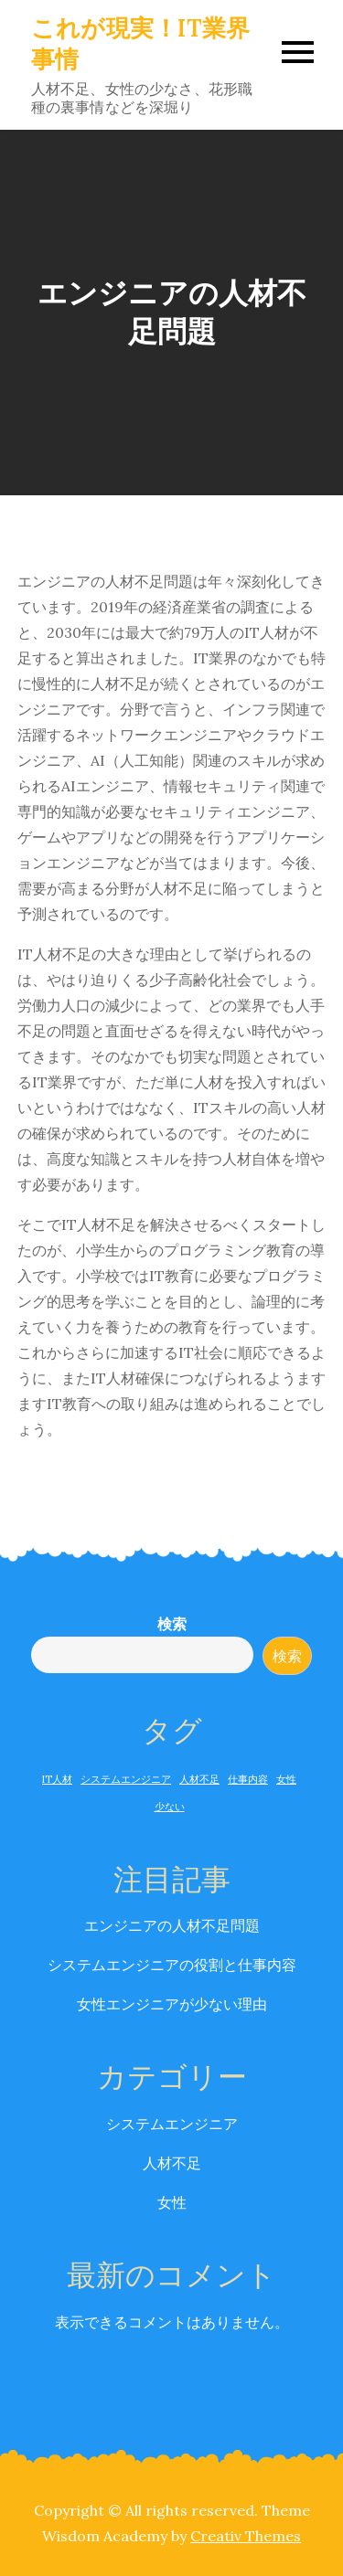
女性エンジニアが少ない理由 (172, 2004)
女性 (172, 2202)
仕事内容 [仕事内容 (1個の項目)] (248, 1779)
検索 (172, 1624)
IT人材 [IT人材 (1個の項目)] (57, 1779)
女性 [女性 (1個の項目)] (286, 1779)
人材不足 (172, 2163)
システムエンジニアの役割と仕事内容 (172, 1965)
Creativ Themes (245, 2536)
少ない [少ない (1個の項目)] (170, 1806)
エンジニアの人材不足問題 (172, 1925)
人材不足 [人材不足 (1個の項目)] (199, 1779)
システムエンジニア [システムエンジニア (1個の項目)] (125, 1779)
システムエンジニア (172, 2124)
